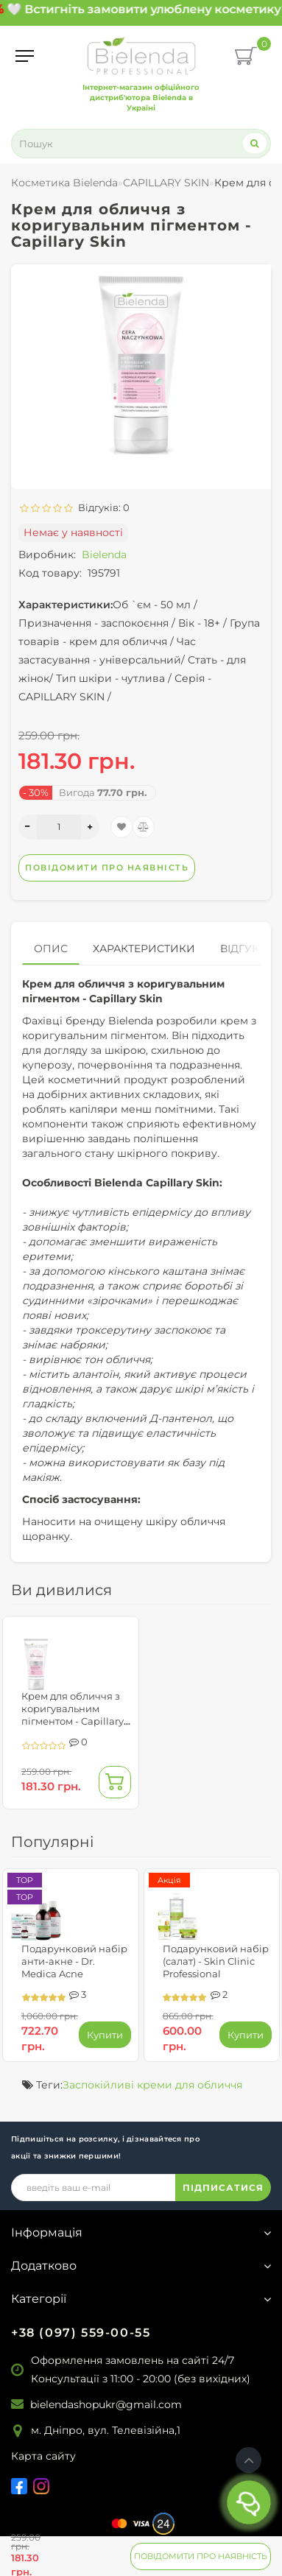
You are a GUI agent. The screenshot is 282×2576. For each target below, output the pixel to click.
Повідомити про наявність (200, 2556)
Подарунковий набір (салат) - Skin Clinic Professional (216, 1961)
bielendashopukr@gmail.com (106, 2404)
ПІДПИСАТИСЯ (223, 2187)
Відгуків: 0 (102, 507)
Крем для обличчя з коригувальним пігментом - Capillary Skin (72, 1714)
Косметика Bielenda (64, 182)
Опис (51, 948)
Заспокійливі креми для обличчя (152, 2084)
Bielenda (104, 554)
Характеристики (144, 948)
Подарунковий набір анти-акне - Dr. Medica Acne (74, 1961)
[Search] (255, 143)
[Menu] (24, 56)
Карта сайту (43, 2456)
